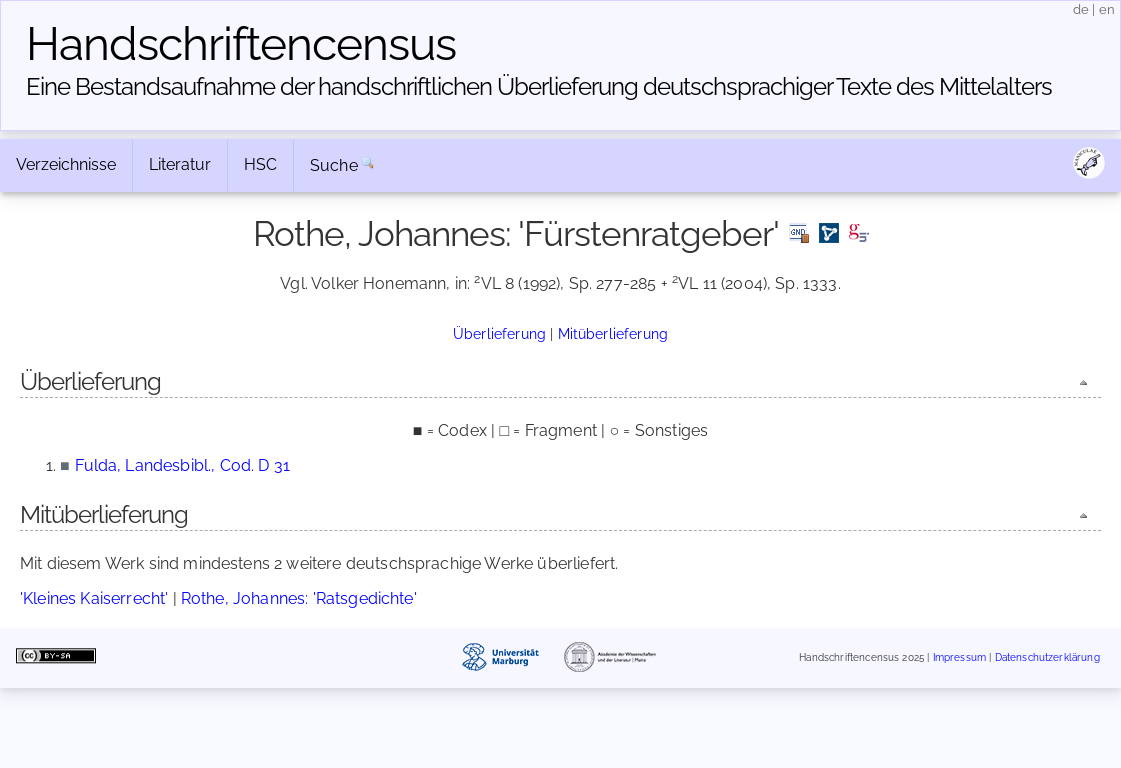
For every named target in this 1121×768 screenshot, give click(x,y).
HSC (260, 164)
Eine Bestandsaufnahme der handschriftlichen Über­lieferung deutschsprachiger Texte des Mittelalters (539, 86)
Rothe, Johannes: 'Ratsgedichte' (299, 598)
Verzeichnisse (66, 164)
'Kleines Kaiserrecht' (94, 598)
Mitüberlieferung (613, 333)
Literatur (180, 164)
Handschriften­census (241, 44)
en (1107, 9)
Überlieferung (499, 333)
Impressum (959, 657)
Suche (334, 165)
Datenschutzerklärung (1047, 657)
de (1081, 9)
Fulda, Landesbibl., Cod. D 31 (182, 465)
